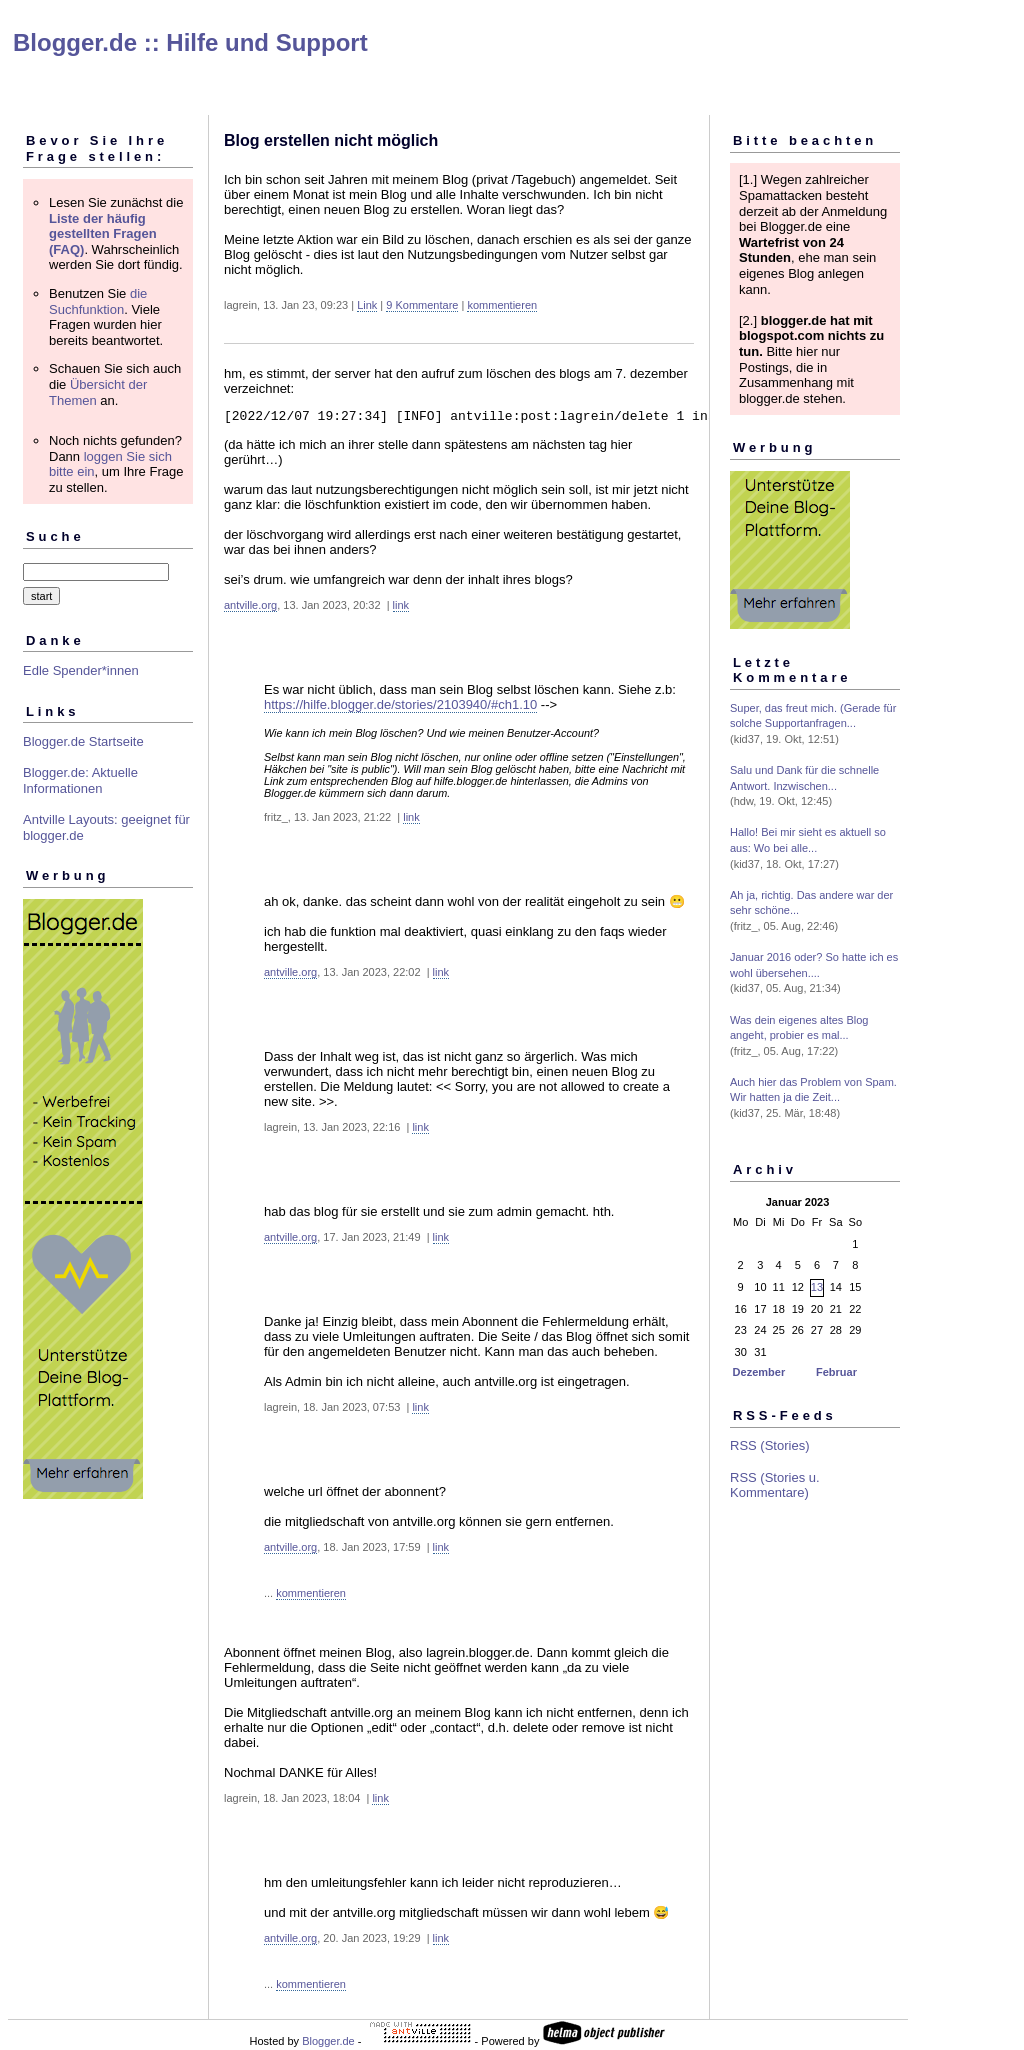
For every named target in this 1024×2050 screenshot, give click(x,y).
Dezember (759, 1372)
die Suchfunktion (98, 301)
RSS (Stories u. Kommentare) (775, 1485)
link (401, 608)
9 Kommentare (422, 305)
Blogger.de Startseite (83, 741)
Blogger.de (328, 2044)
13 (817, 1287)
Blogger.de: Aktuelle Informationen (80, 780)
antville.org (250, 608)
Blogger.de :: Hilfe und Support (190, 42)
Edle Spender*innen (81, 670)
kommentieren (502, 305)
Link (367, 305)
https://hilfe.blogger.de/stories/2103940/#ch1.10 (400, 707)
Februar (836, 1372)
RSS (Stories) (769, 1445)
